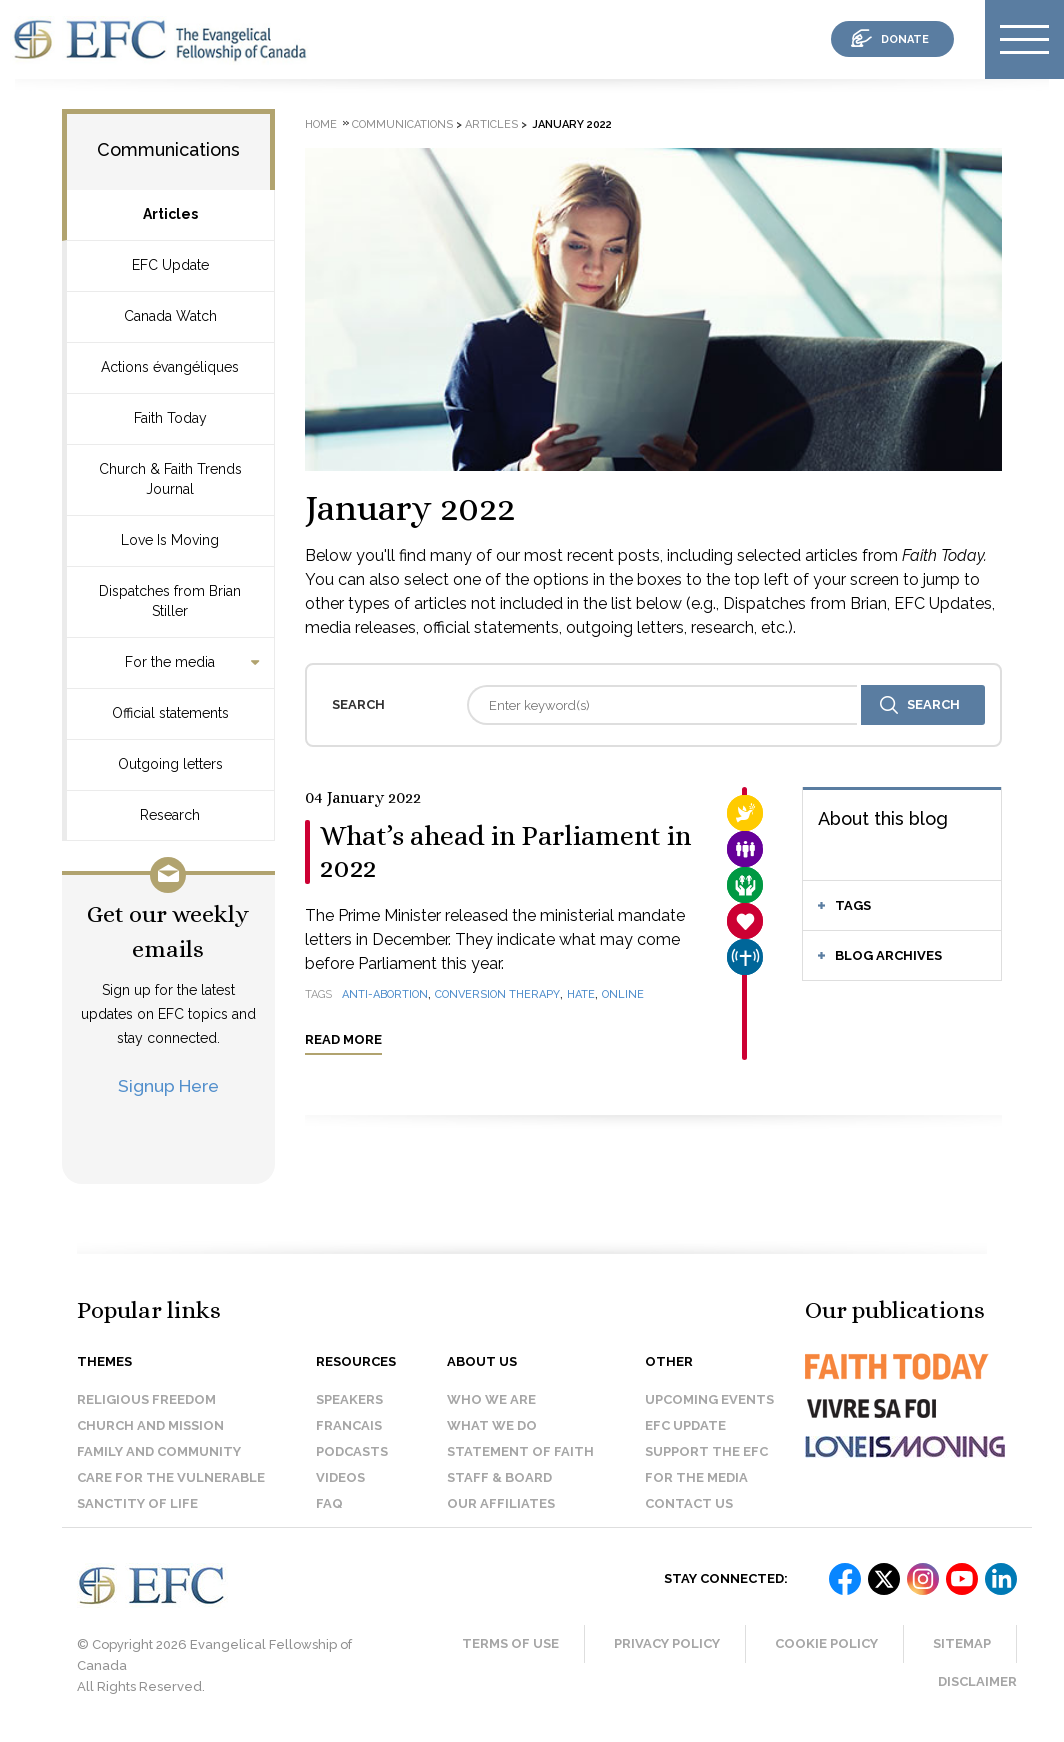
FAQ (329, 1503)
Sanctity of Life (137, 1503)
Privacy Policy (667, 1643)
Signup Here (168, 1085)
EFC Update (170, 265)
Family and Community (159, 1451)
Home (321, 124)
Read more (343, 1039)
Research (170, 815)
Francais (349, 1425)
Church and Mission (150, 1425)
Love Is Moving (170, 540)
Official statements (170, 713)
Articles (170, 214)
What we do (492, 1425)
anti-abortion (385, 994)
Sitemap (962, 1643)
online (623, 994)
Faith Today (170, 418)
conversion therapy (497, 994)
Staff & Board (499, 1477)
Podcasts (352, 1451)
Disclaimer (977, 1681)
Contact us (689, 1503)
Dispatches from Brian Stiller (170, 601)
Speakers (349, 1399)
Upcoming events (709, 1399)
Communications (168, 149)
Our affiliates (501, 1503)
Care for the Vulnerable (171, 1477)
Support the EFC (706, 1451)
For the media (170, 662)
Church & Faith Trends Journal (170, 479)
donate (905, 39)
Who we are (491, 1399)
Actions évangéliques (170, 367)
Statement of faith (520, 1451)
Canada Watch (170, 316)
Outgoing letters (170, 764)
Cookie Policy (826, 1643)
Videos (340, 1477)
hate (581, 994)
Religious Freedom (146, 1399)
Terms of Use (510, 1643)
